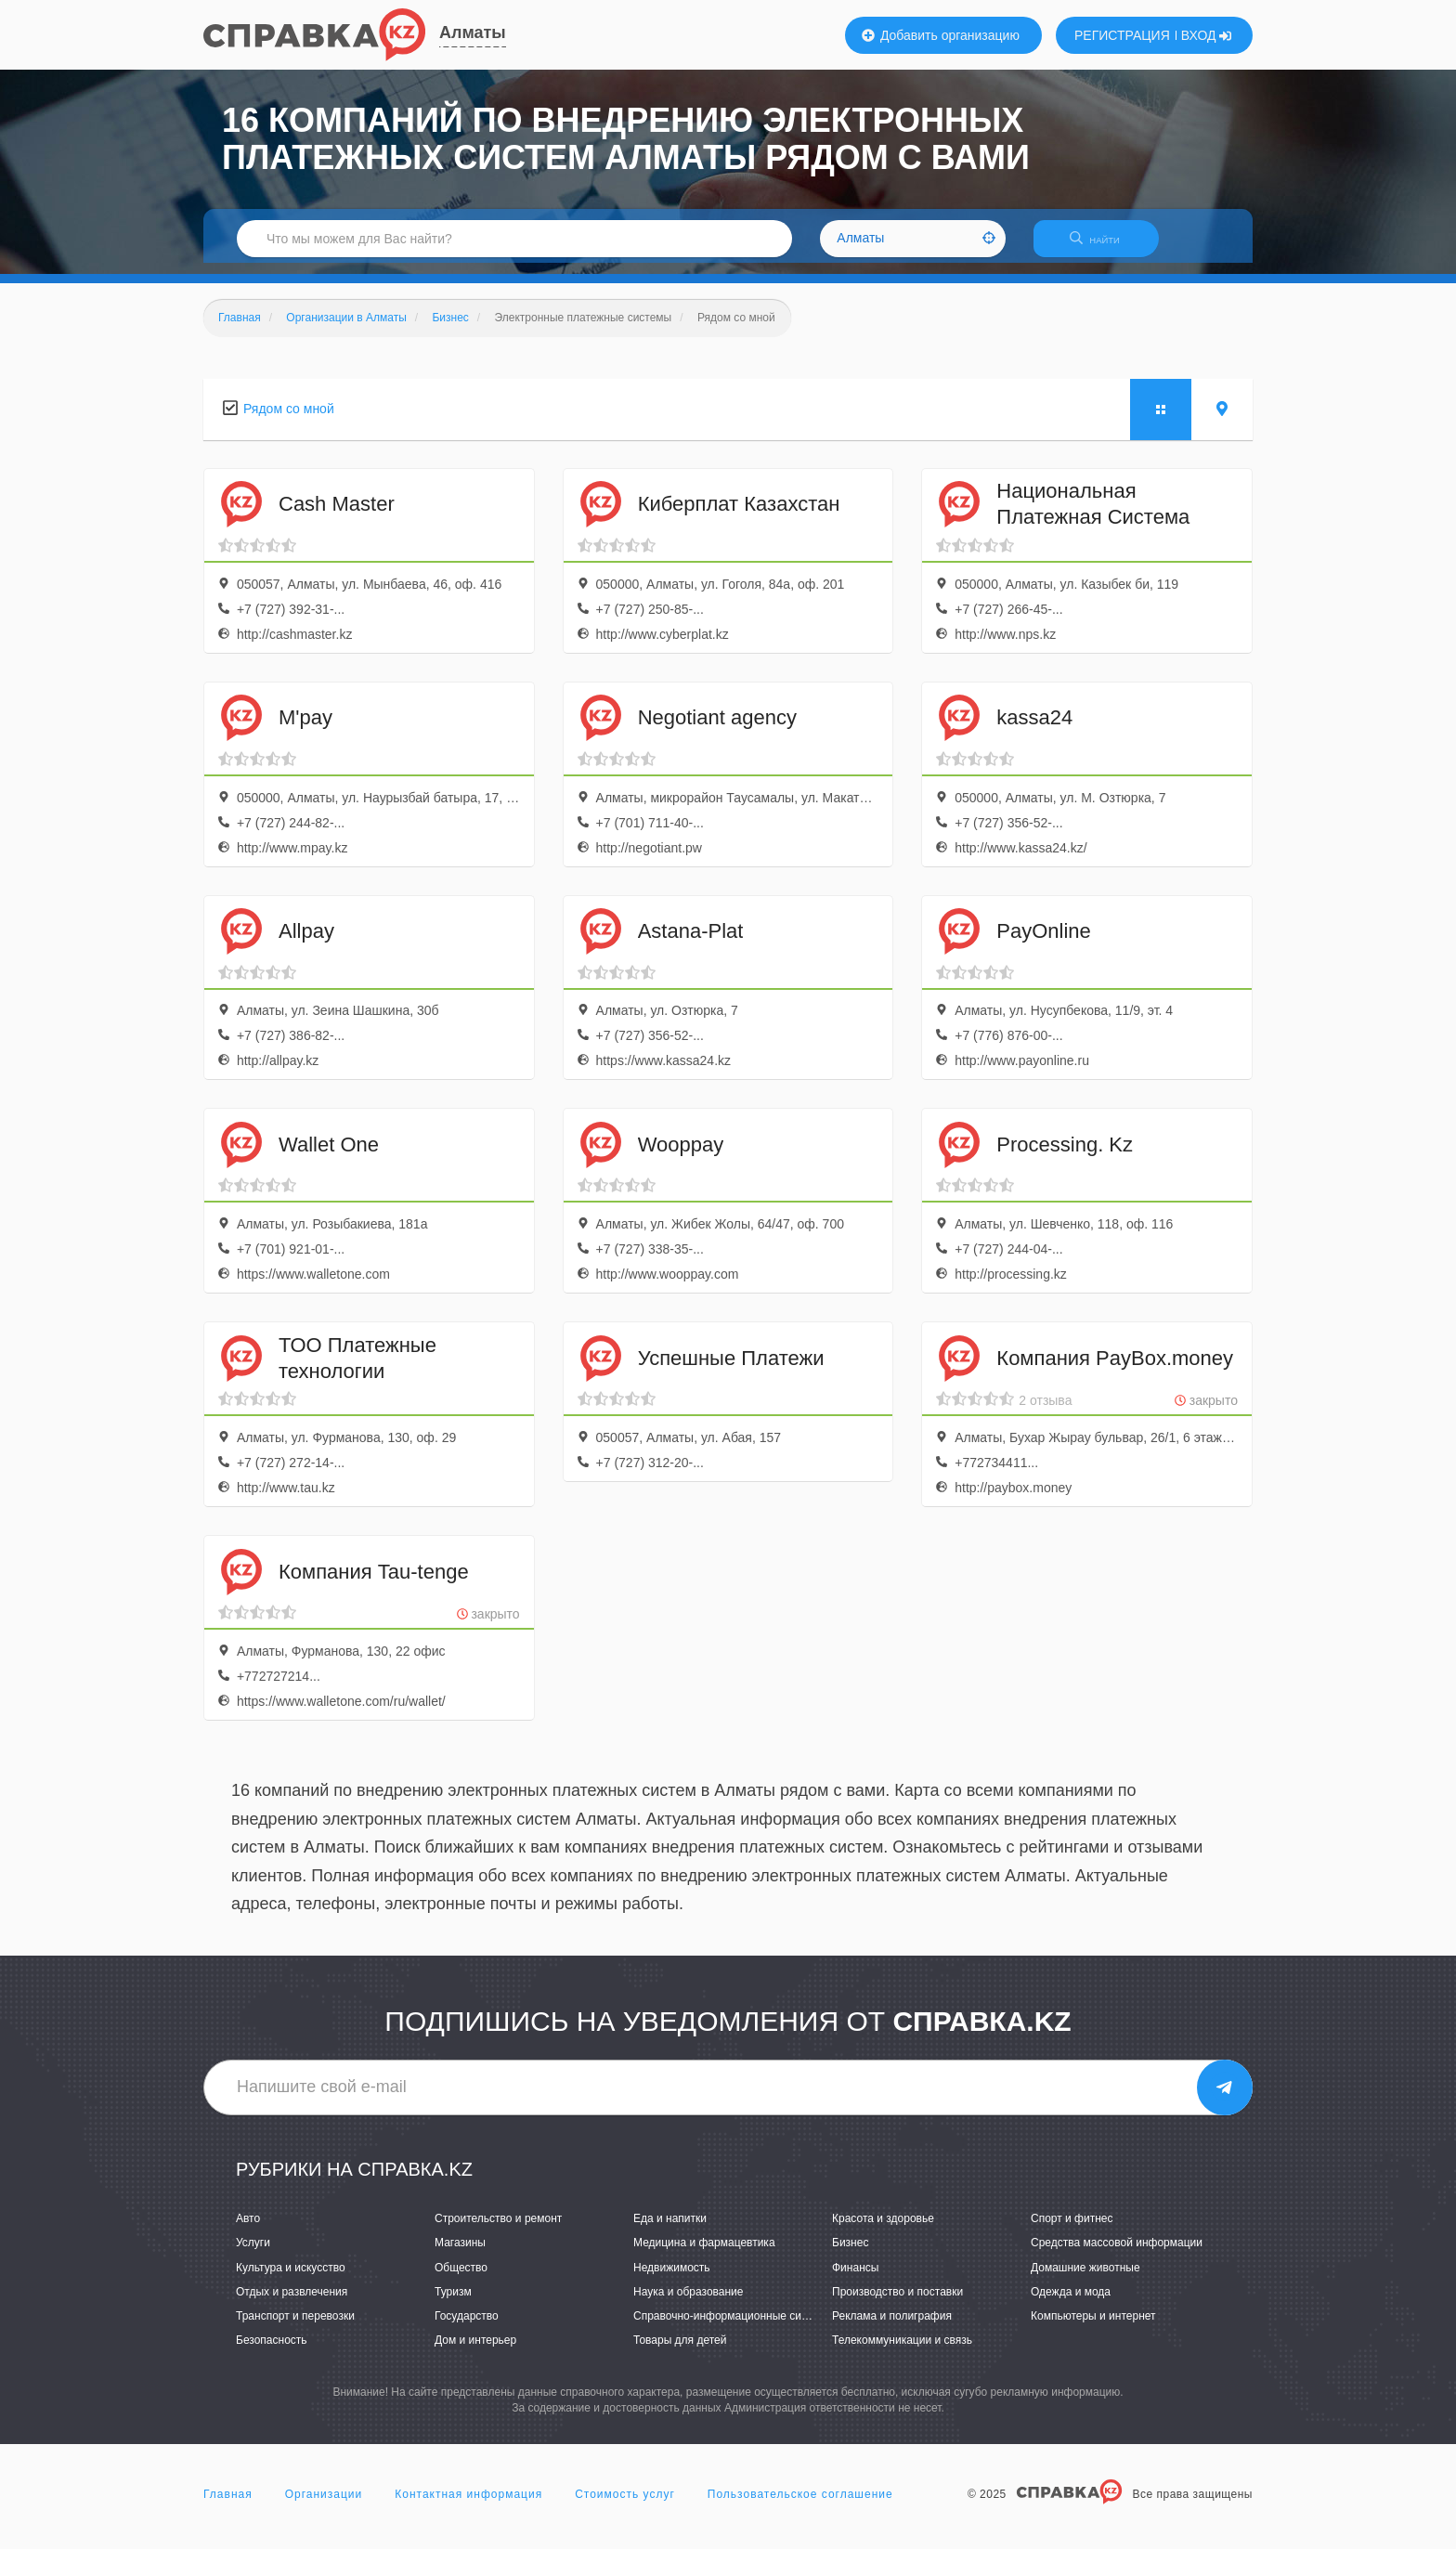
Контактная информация (468, 2506)
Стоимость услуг (625, 2506)
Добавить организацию (941, 35)
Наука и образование (688, 2302)
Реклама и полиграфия (892, 2327)
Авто (248, 2230)
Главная (228, 2506)
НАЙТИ (1104, 246)
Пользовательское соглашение (800, 2506)
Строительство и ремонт (498, 2230)
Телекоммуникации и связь (902, 2351)
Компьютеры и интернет (1093, 2327)
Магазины (460, 2254)
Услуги (253, 2254)
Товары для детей (679, 2351)
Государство (467, 2327)
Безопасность (271, 2351)
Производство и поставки (897, 2302)
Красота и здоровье (883, 2230)
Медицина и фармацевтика (704, 2254)
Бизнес (850, 2254)
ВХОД (1206, 35)
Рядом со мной (288, 419)
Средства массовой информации (1116, 2254)
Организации (324, 2506)
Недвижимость (671, 2278)
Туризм (453, 2302)
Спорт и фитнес (1072, 2230)
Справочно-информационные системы (733, 2327)
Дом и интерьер (475, 2351)
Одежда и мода (1071, 2302)
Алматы (472, 32)
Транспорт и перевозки (295, 2327)
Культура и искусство (290, 2278)
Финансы (855, 2278)
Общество (461, 2278)
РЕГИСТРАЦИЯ (1122, 35)
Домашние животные (1085, 2278)
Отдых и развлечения (291, 2302)
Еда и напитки (670, 2230)
